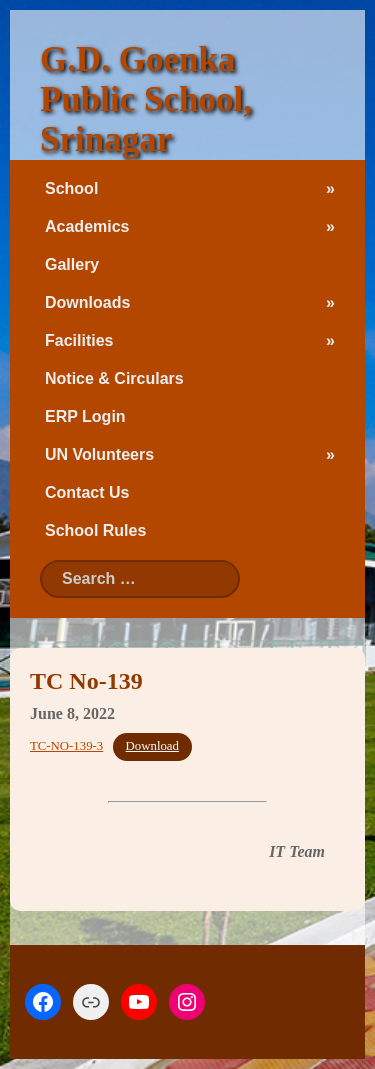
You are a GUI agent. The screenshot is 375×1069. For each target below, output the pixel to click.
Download (152, 746)
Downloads (87, 302)
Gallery (72, 264)
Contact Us (87, 492)
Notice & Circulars (114, 378)
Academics (87, 226)
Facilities (79, 340)
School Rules (95, 530)
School (71, 188)
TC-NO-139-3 (66, 746)
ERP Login (85, 416)
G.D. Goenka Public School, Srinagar (146, 99)
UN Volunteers (99, 454)
